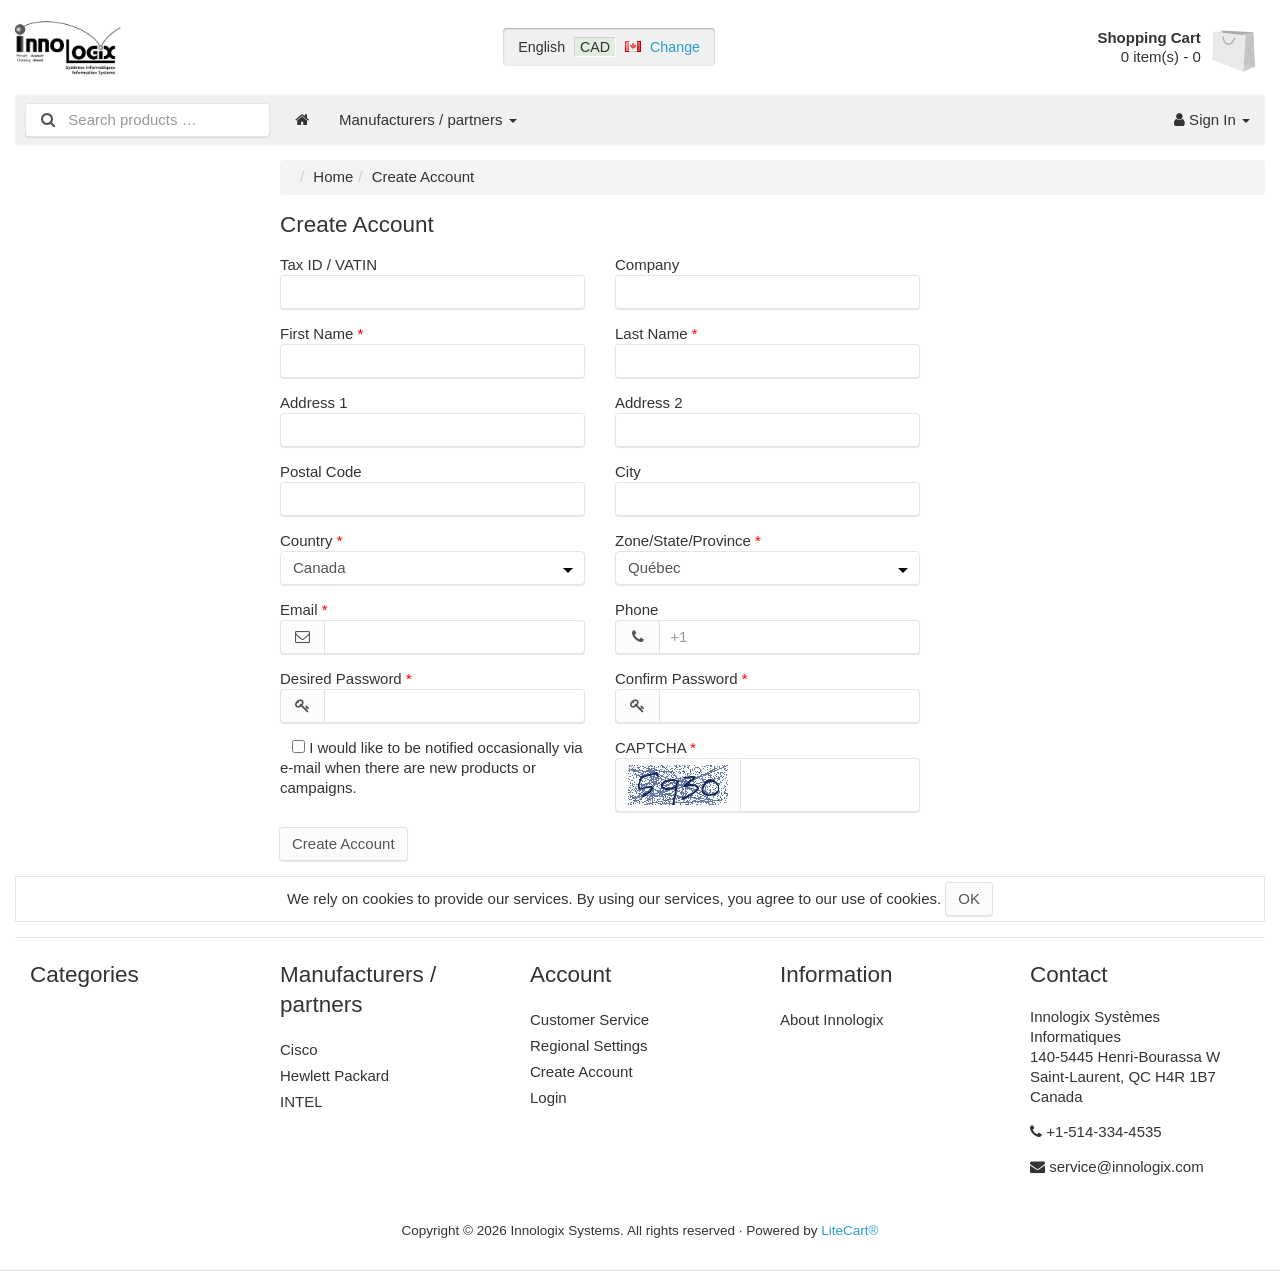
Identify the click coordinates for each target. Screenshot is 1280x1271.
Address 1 (314, 402)
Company (647, 264)
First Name (316, 333)
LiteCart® (849, 1230)
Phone (636, 609)
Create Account (343, 843)
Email (299, 609)
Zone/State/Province (683, 540)
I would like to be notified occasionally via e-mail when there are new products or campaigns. (431, 767)
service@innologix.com (1126, 1166)
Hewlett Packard (334, 1075)
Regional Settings (589, 1045)
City (628, 471)
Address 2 (649, 402)
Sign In (1212, 119)
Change (675, 47)
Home (333, 176)
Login (548, 1097)
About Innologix (831, 1019)
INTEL (301, 1101)
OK (969, 898)
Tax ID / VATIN (328, 264)
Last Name (651, 333)
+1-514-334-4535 (1104, 1131)
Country (306, 540)
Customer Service (589, 1019)
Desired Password (341, 678)
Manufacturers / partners (428, 119)
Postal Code (321, 471)
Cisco (299, 1049)
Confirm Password (676, 678)
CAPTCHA (650, 747)
